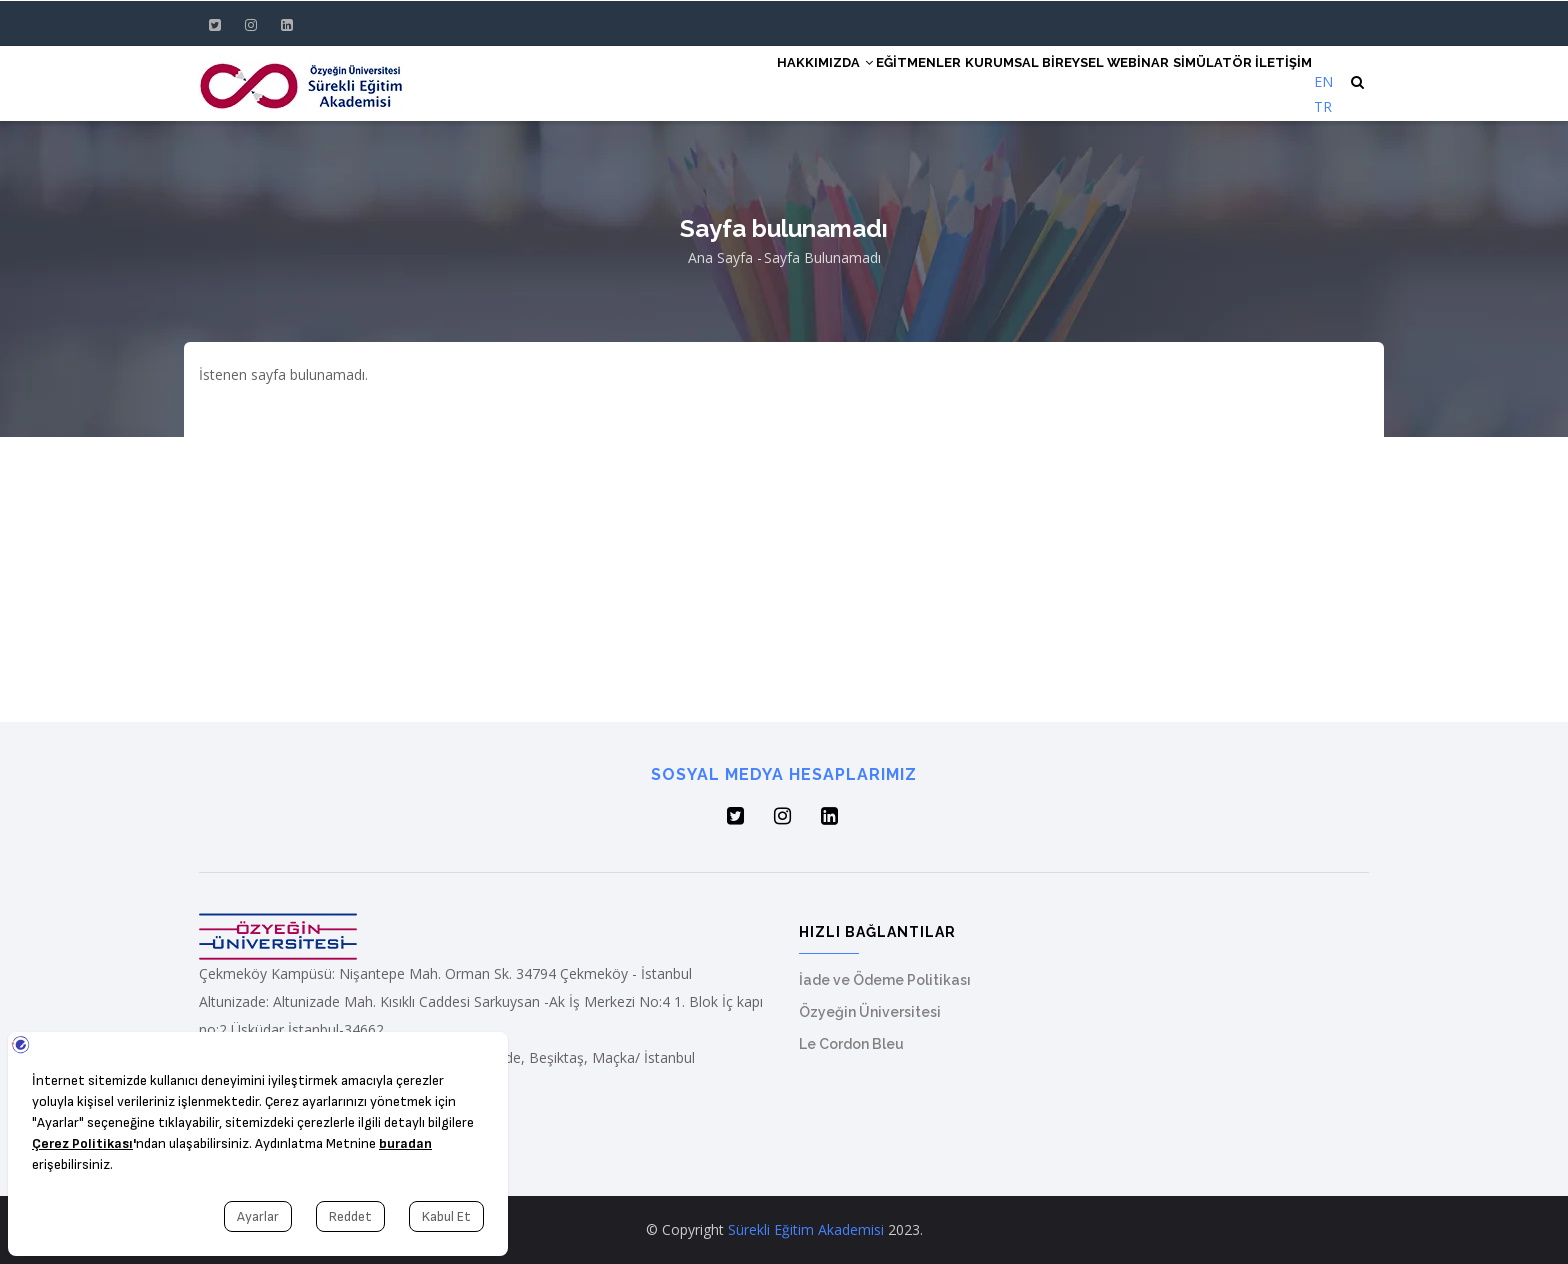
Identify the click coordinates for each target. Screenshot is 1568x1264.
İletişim (1278, 82)
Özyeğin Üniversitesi (870, 1012)
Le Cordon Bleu (851, 1044)
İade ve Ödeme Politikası (885, 980)
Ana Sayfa (720, 257)
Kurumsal (945, 82)
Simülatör (1195, 82)
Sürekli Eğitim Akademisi (806, 1229)
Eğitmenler (850, 82)
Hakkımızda (743, 82)
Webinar (1109, 82)
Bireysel (1030, 82)
